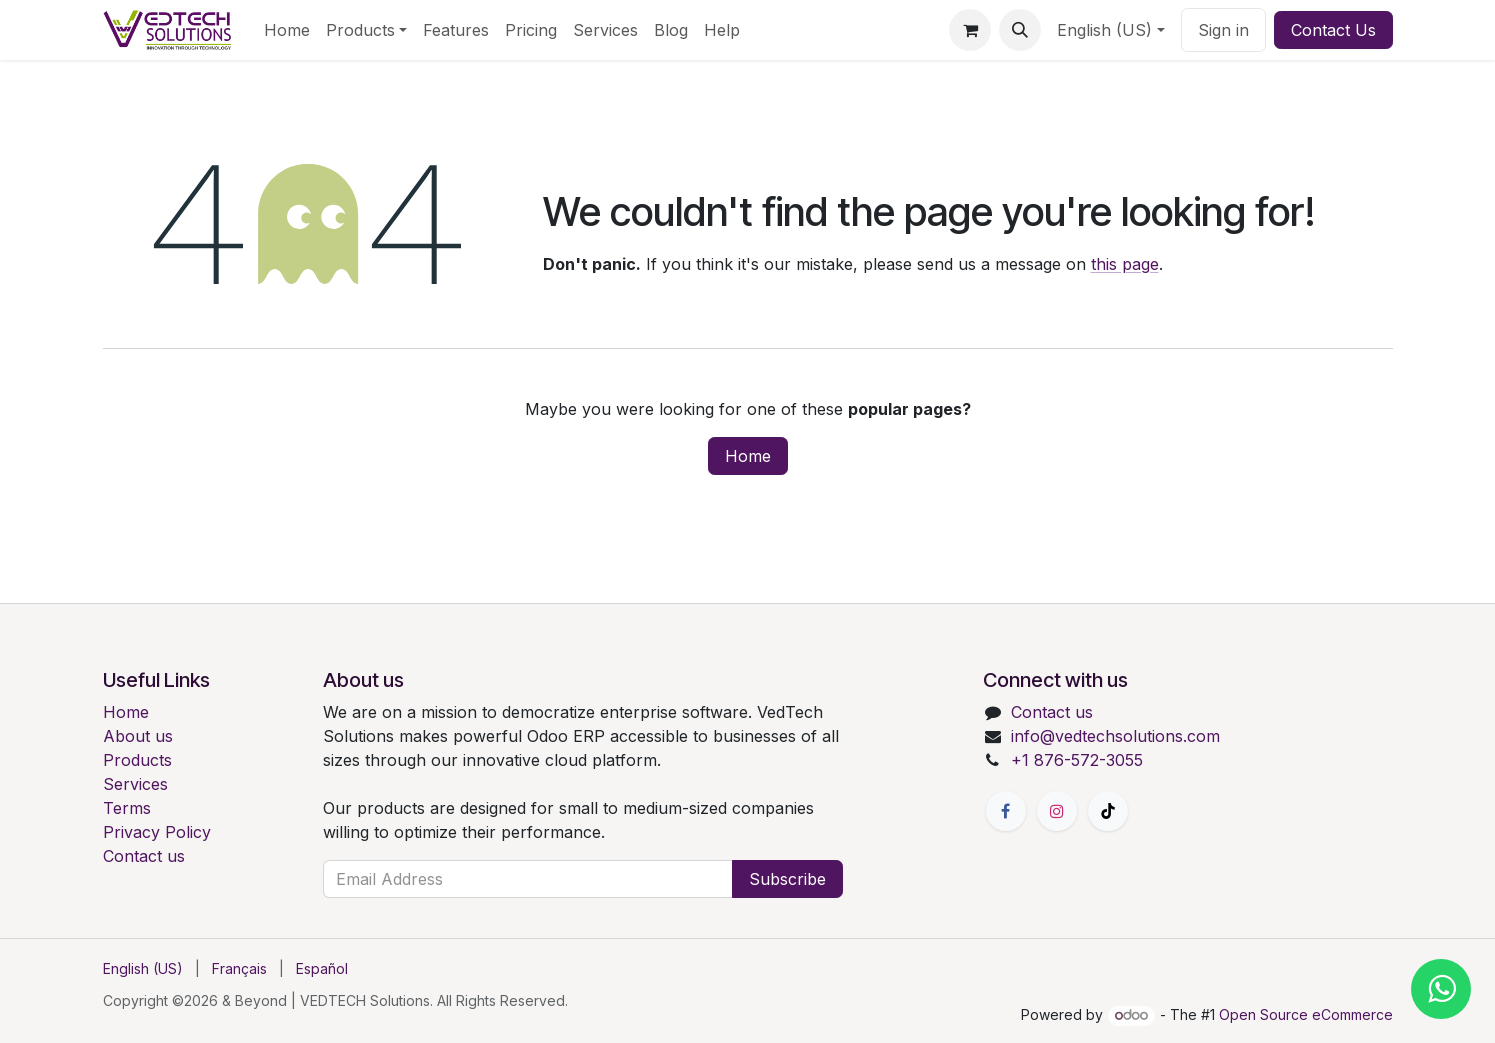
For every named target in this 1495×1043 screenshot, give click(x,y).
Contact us (144, 856)
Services (135, 784)
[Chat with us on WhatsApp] (1441, 989)
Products (137, 760)
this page (1125, 264)
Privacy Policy (157, 832)
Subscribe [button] (787, 879)
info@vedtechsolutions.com (1115, 736)
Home (748, 456)
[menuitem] (287, 30)
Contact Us (1333, 30)
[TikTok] (1108, 811)
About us (138, 736)
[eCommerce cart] (970, 30)
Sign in (1223, 30)
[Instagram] (1057, 811)
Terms (127, 808)
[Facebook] (1006, 811)
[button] (1020, 30)
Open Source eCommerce (1306, 1014)
